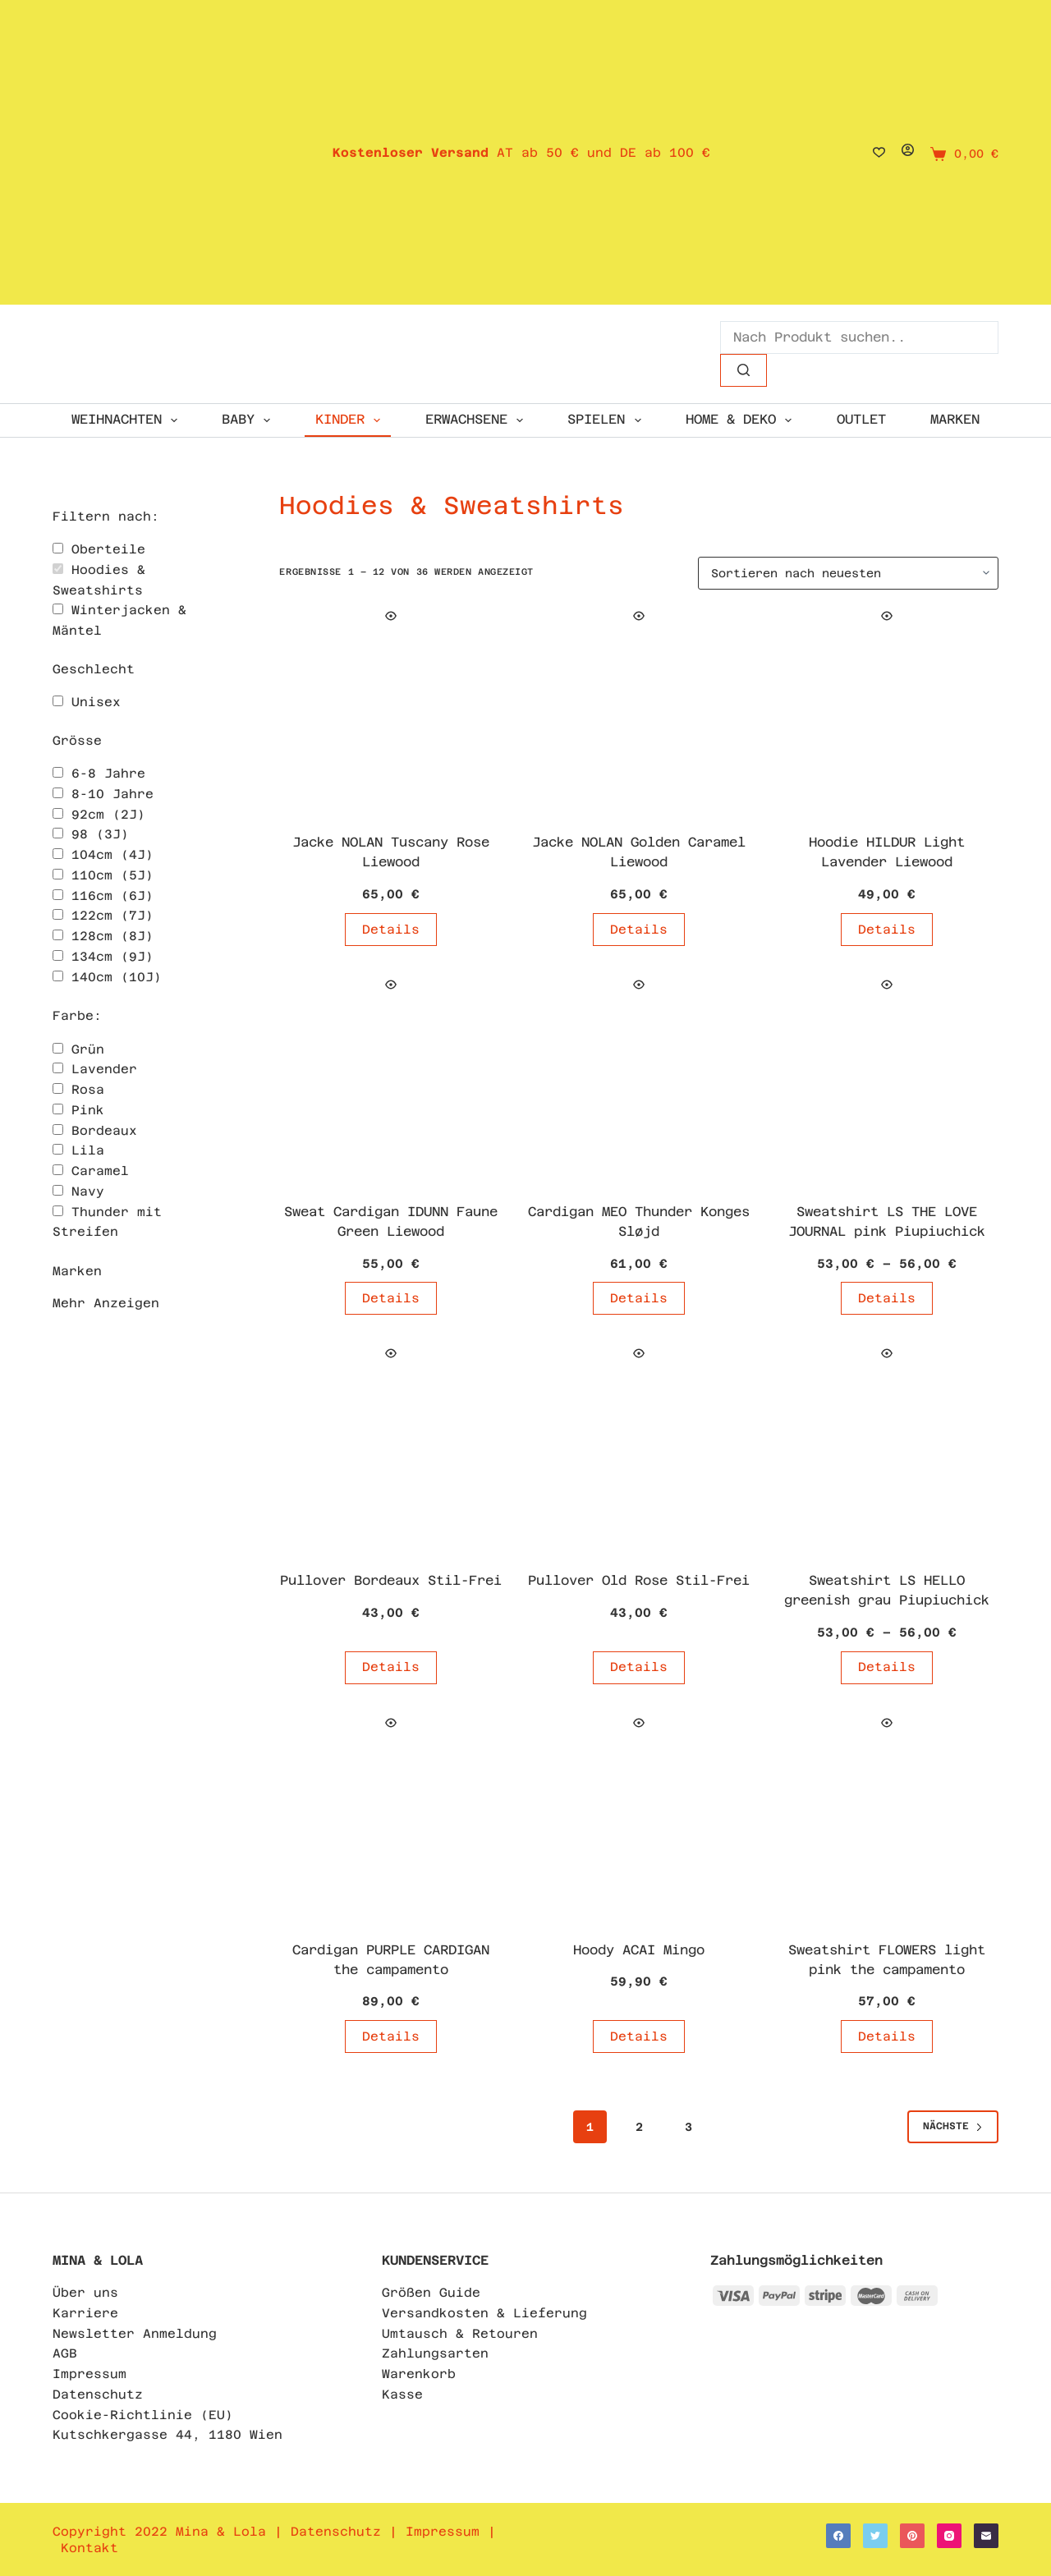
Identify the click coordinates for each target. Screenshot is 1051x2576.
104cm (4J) (112, 854)
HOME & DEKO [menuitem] (742, 420)
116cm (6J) (112, 895)
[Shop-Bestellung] (848, 573)
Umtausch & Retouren (460, 2333)
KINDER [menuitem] (351, 420)
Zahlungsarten (435, 2353)
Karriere (85, 2313)
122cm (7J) (112, 915)
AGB (65, 2353)
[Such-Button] (743, 370)
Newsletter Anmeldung (135, 2333)
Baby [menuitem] (249, 420)
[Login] (908, 152)
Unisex (96, 702)
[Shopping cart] (964, 154)
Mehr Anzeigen (106, 1303)
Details (391, 929)
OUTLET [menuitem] (861, 419)
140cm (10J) (116, 977)
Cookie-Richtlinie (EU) (143, 2415)
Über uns (85, 2292)
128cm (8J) (112, 936)
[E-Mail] (986, 2535)
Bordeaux (104, 1130)
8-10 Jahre (112, 794)
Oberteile (108, 549)
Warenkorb (419, 2374)
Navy (87, 1191)
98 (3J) (100, 834)
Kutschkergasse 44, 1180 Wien (167, 2434)
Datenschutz (98, 2394)
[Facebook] (838, 2535)
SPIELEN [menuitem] (607, 420)
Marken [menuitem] (955, 419)
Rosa (87, 1089)
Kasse (402, 2394)
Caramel (100, 1171)
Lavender (104, 1069)
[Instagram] (949, 2535)
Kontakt (89, 2548)
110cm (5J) (112, 875)
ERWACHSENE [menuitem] (477, 420)
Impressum (89, 2374)
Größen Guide (431, 2292)
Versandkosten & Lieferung (484, 2313)
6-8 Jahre (108, 773)
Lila (87, 1150)
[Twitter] (875, 2535)
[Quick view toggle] (391, 616)
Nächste (953, 2126)
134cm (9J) (112, 956)
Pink (87, 1110)
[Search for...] (859, 337)
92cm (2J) (108, 814)
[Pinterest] (912, 2535)
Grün (87, 1049)
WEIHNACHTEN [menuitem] (127, 420)
